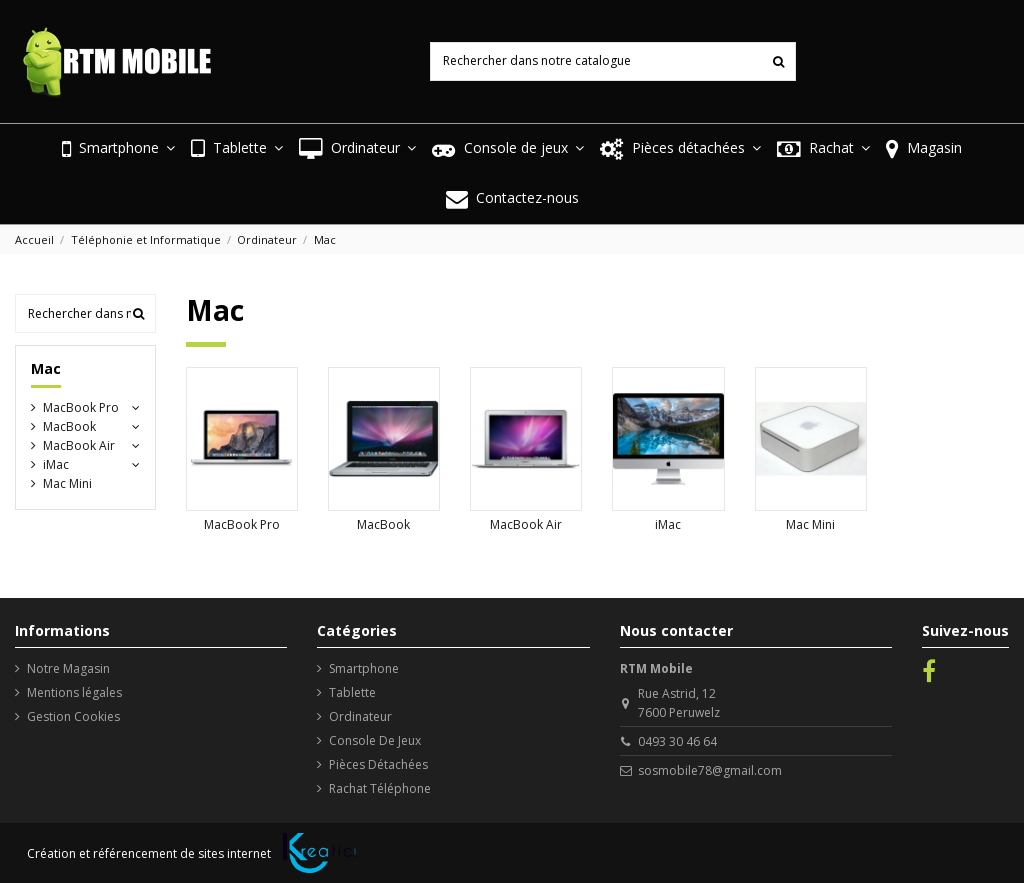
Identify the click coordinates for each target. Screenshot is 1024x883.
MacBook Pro (242, 524)
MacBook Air (526, 524)
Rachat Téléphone (380, 788)
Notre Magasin (68, 668)
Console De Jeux (375, 740)
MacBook (383, 524)
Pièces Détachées (378, 764)
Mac (46, 368)
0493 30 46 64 (677, 741)
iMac (668, 524)
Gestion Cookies (73, 716)
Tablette (352, 692)
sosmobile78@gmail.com (710, 770)
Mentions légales (74, 692)
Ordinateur (360, 716)
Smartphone (364, 668)
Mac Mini (810, 524)
